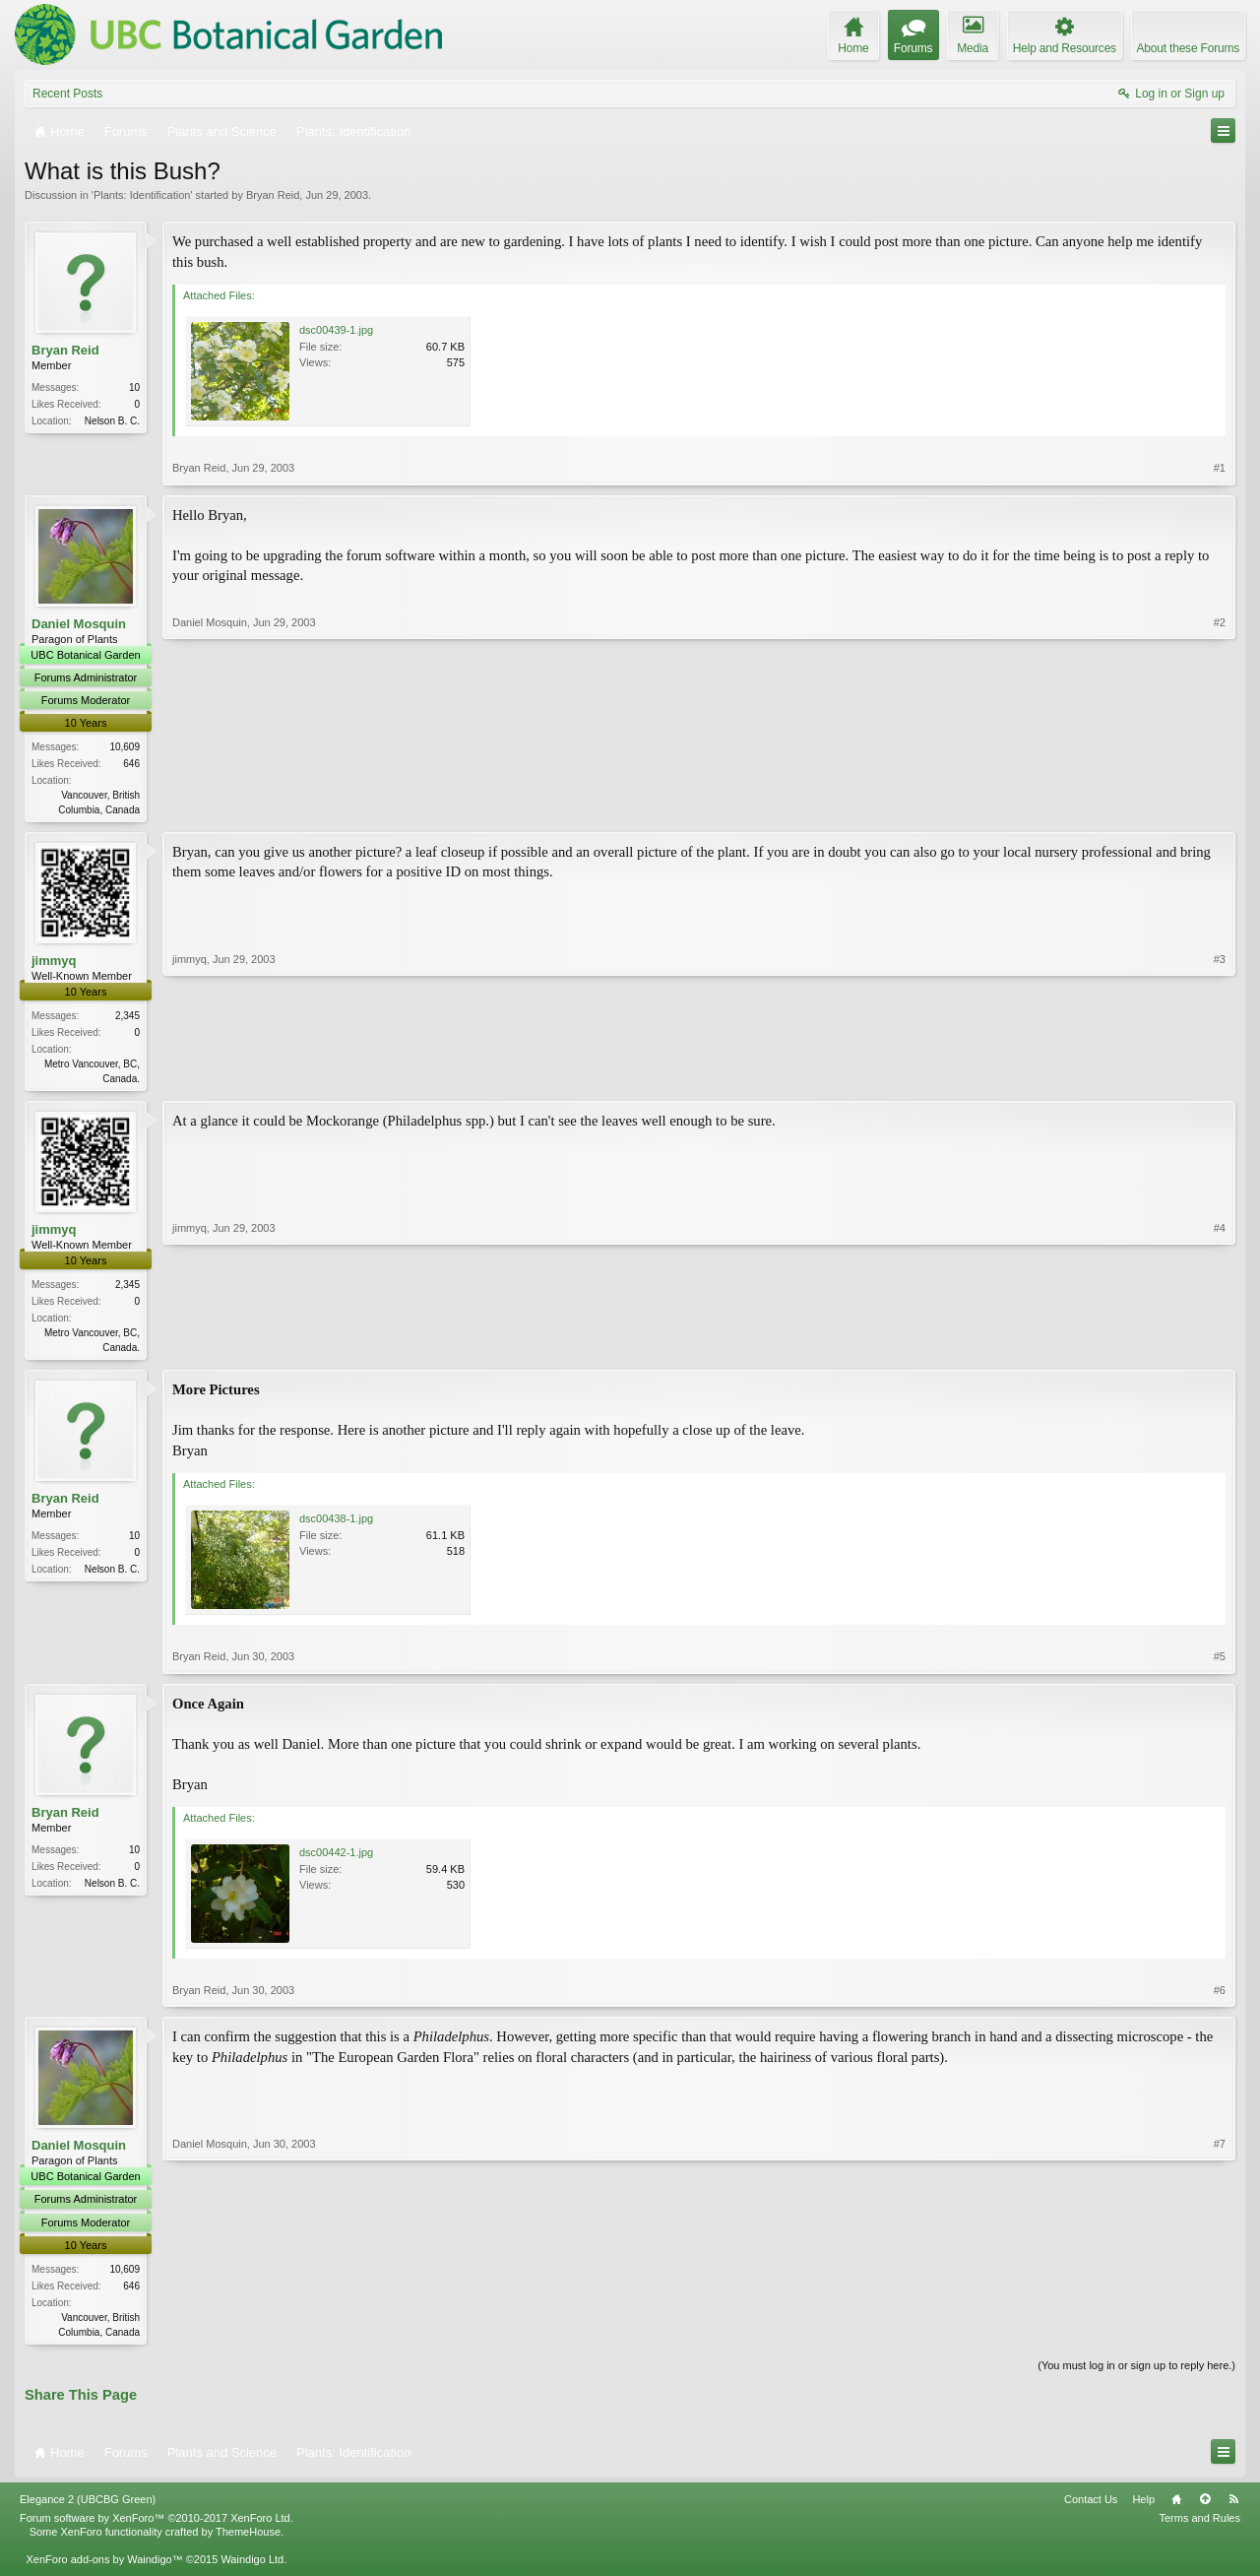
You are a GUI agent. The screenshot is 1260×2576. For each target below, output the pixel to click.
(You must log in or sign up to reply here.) (1136, 2372)
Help (1143, 2506)
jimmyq (54, 962)
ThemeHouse (248, 2538)
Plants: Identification (142, 195)
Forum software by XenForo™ (156, 2525)
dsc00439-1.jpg (336, 330)
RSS (1233, 2506)
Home (1176, 2506)
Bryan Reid (272, 195)
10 (134, 387)
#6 (1220, 1996)
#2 (1220, 807)
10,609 (124, 746)
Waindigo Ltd (252, 2567)
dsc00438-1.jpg (336, 1524)
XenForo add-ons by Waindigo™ (104, 2567)
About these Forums (1188, 48)
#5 (1220, 1662)
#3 (1220, 1078)
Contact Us (1090, 2506)
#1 (1220, 468)
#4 (1220, 1349)
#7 (1220, 2335)
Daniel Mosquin (79, 623)
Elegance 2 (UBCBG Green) (88, 2506)
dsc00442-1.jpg (336, 1858)
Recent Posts (67, 93)
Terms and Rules (1199, 2525)
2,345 (127, 1017)
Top (1205, 2506)
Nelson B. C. (112, 421)
